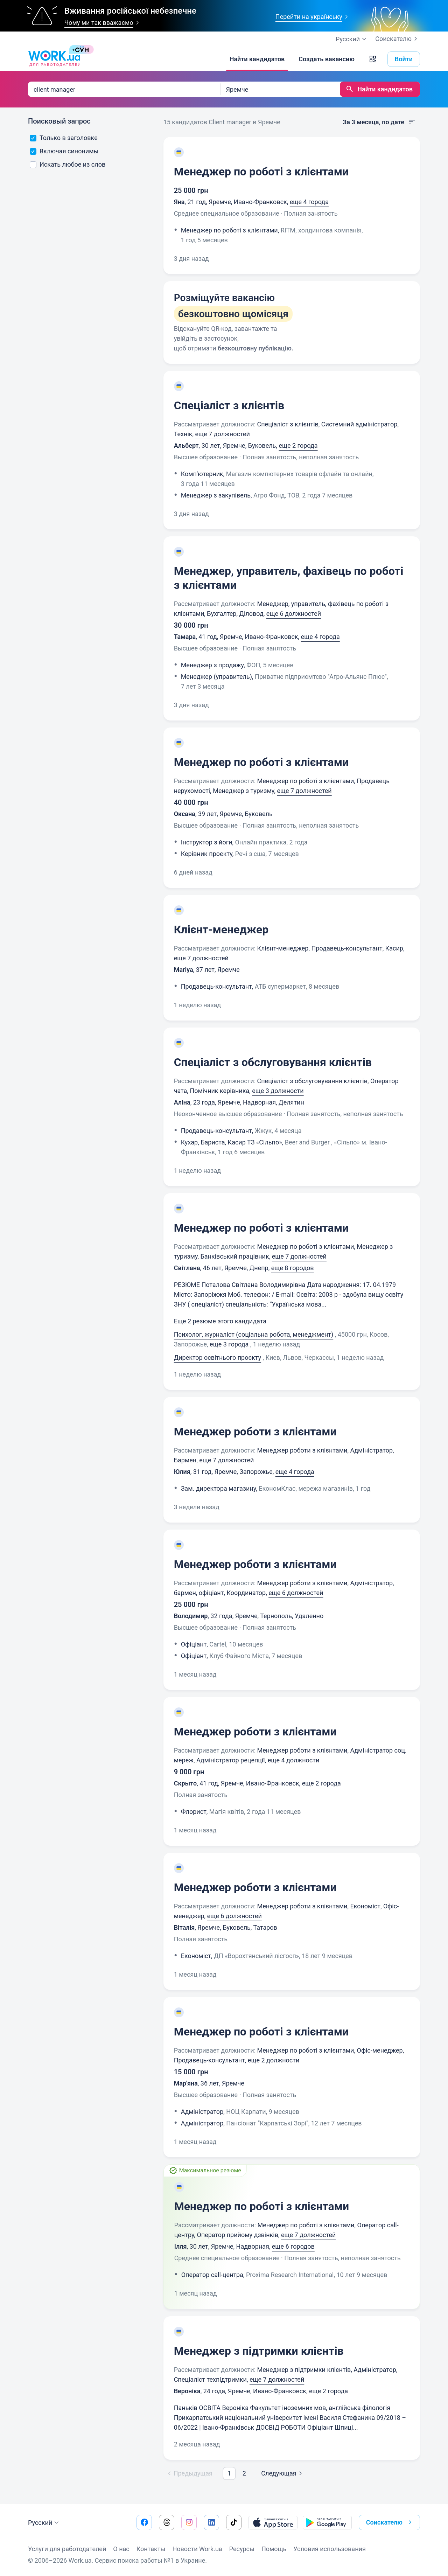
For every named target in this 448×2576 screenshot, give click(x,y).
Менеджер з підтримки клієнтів (259, 2351)
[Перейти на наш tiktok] (233, 2522)
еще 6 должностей (293, 613)
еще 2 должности (273, 2060)
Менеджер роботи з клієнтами (255, 1431)
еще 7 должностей (222, 434)
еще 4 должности (293, 1760)
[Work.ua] (54, 59)
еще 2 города (298, 445)
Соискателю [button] (390, 2522)
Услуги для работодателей (67, 2549)
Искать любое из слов (68, 164)
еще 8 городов (292, 1268)
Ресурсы (241, 2549)
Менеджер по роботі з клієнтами (261, 171)
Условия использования (329, 2549)
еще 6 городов (293, 2246)
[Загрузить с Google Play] (327, 2522)
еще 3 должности (277, 1090)
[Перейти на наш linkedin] (211, 2522)
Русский (44, 2523)
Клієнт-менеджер (221, 929)
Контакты (151, 2549)
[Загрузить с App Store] (273, 2522)
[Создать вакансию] (326, 59)
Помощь (273, 2549)
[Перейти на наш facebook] (144, 2522)
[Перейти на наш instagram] (189, 2522)
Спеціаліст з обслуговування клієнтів (273, 1062)
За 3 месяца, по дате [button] (379, 122)
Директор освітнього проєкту (217, 1357)
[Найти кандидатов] (257, 59)
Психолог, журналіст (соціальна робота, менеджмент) (254, 1334)
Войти (404, 59)
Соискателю (397, 39)
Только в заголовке (64, 137)
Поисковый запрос (59, 121)
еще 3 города (230, 1344)
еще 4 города (309, 202)
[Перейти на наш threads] (166, 2522)
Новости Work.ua (197, 2549)
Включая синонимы (64, 151)
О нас (121, 2549)
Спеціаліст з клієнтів (229, 405)
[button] (372, 59)
